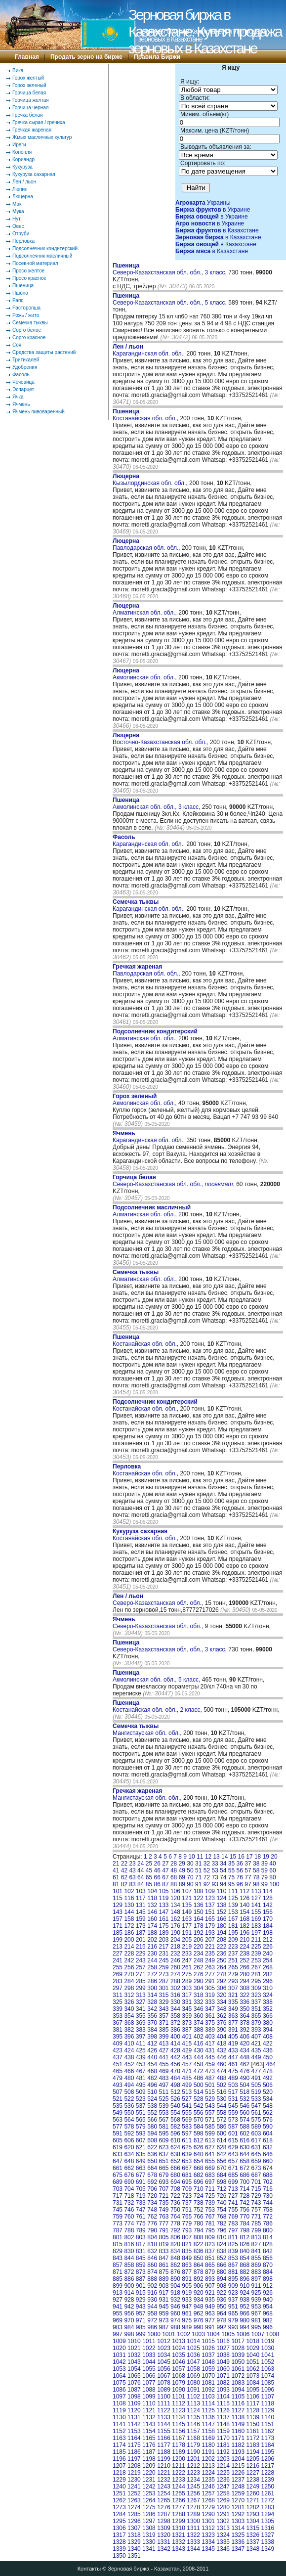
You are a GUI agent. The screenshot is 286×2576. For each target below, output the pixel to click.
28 (173, 1863)
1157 (193, 2431)
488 (221, 2078)
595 (164, 2133)
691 (141, 2181)
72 (207, 1877)
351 (256, 2008)
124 (221, 1898)
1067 (163, 2375)
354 (129, 2015)
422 (268, 2043)
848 (175, 2258)
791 (164, 2230)
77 (248, 1877)
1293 (252, 2514)
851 (210, 2258)
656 (221, 2161)
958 (152, 2313)
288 (175, 1981)
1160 (238, 2431)
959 (164, 2313)
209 (233, 1939)
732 (129, 2202)
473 (210, 2071)
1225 (223, 2472)
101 (118, 1891)
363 (233, 2015)
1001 (168, 2334)
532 (244, 2098)
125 (233, 1898)
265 (233, 1967)
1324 (223, 2535)
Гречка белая (27, 115)
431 (210, 2050)
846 (152, 2258)
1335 (223, 2541)
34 (223, 1863)
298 (129, 1988)
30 (190, 1863)
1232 (163, 2479)
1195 (267, 2451)
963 (210, 2313)
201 (141, 1939)
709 (187, 2188)
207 (210, 1939)
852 (221, 2258)
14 (224, 1856)
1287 (163, 2514)
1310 (178, 2528)
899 (118, 2285)
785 (256, 2223)
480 (129, 2078)
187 (141, 1932)
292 (221, 1981)
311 (118, 1995)
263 (210, 1967)
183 (256, 1925)
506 (268, 2085)
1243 (163, 2486)
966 (244, 2313)
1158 (208, 2431)
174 (152, 1925)
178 (199, 1925)
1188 (163, 2451)
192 (199, 1932)
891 (187, 2278)
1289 (193, 2514)
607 (141, 2140)
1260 (252, 2493)
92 (207, 1884)
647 (118, 2161)
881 (233, 2271)
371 (164, 2022)
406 (244, 2036)
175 (164, 1925)
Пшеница (23, 285)
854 (244, 2258)
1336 (238, 2541)
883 (256, 2271)
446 (221, 2057)
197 (256, 1932)
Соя (16, 345)
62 (124, 1877)
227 (118, 1953)
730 (268, 2195)
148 (175, 1912)
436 (268, 2050)
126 (244, 1898)
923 (233, 2292)
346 (199, 2008)
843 (118, 2258)
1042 (119, 2361)
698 (221, 2181)
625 (187, 2147)
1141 (119, 2424)
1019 (267, 2341)
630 (244, 2147)
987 (164, 2327)
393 (256, 2029)
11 (200, 1856)
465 (118, 2071)
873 (141, 2271)
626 (199, 2147)
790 (152, 2230)
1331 (163, 2541)
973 (164, 2320)
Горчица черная (30, 107)
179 (210, 1925)
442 (175, 2057)
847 (164, 2258)
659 (256, 2161)
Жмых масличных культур (42, 137)
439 (141, 2057)
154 (244, 1912)
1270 (238, 2500)
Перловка (23, 241)
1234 (193, 2479)
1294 (267, 2514)
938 (244, 2299)
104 (152, 1891)
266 (244, 1967)
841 (256, 2251)
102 (129, 1891)
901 (141, 2285)
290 (199, 1981)
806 (175, 2237)
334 (221, 2002)
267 (256, 1967)
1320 (163, 2535)
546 (244, 2105)
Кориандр (23, 159)
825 (233, 2244)
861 (164, 2265)
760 (129, 2216)
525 (164, 2098)
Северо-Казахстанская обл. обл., (159, 1599)
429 (187, 2050)
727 (233, 2195)
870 (268, 2265)
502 (221, 2085)
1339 (119, 2548)
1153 (134, 2431)
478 (268, 2071)
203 (164, 1939)
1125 (208, 2410)
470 (175, 2071)
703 (118, 2188)
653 (187, 2161)
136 (199, 1905)
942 (129, 2306)
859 (141, 2265)
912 (268, 2285)
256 (129, 1967)
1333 (193, 2541)
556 (199, 2112)
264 (221, 1967)
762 (152, 2216)
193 (210, 1932)
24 (140, 1863)
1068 (178, 2375)
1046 (178, 2361)
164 (199, 1918)
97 (248, 1884)
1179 (193, 2445)
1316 (267, 2528)
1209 (149, 2465)
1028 (238, 2348)
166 (221, 1918)
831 (141, 2251)
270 (129, 1974)
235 (210, 1953)
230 (152, 1953)
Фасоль (21, 374)
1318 (134, 2535)
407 (256, 2036)
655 (210, 2161)
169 (256, 1918)
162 (175, 1918)
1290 (208, 2514)
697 (210, 2181)
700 (244, 2181)
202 (152, 1939)
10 (191, 1856)
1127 (238, 2410)
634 (129, 2154)
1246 (208, 2486)
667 (187, 2168)
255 (118, 1967)
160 (152, 1918)
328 (152, 2002)
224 (244, 1946)
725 (210, 2195)
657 (233, 2161)
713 (233, 2188)
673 (256, 2168)
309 (256, 1988)
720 (152, 2195)
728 (244, 2195)
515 (210, 2091)
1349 (267, 2548)
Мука (18, 211)
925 (256, 2292)
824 (221, 2244)
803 (141, 2237)
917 (164, 2292)
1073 (252, 2375)
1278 (193, 2507)
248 (199, 1960)
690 (129, 2181)
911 (256, 2285)
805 (164, 2237)
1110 (149, 2403)
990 (199, 2327)
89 (182, 1884)
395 (118, 2036)
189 (164, 1932)
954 (268, 2306)
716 (268, 2188)
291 (210, 1981)
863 (187, 2265)
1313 (223, 2528)
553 (164, 2112)
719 (141, 2195)
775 (141, 2223)
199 (118, 1939)
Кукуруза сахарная (33, 174)
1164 (134, 2438)
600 (221, 2133)
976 (199, 2320)
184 (268, 1925)
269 (118, 1974)
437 (118, 2057)
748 (152, 2209)
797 (233, 2230)
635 (141, 2154)
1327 (267, 2535)
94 (223, 1884)
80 (272, 1877)
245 (164, 1960)
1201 (193, 2458)
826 (244, 2244)
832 (152, 2251)
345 (187, 2008)
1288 (178, 2514)
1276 (163, 2507)
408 (268, 2036)
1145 (178, 2424)
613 (210, 2140)
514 (199, 2091)
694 (175, 2181)
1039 (238, 2355)
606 (129, 2140)
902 (152, 2285)
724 (199, 2195)
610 (175, 2140)
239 (256, 1953)
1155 (163, 2431)
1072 (238, 2375)
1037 (208, 2355)
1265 (163, 2500)
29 (182, 1863)
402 (199, 2036)
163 (187, 1918)
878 (199, 2271)
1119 (119, 2410)
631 (256, 2147)
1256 (193, 2493)
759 (118, 2216)
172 (129, 1925)
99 (264, 1884)
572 (221, 2119)
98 (256, 1884)
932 (175, 2299)
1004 (213, 2334)
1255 (178, 2493)
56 (240, 1870)
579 (141, 2126)
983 (118, 2327)
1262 (119, 2500)
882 (244, 2271)
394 (268, 2029)
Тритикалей (25, 359)
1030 (267, 2348)
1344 (193, 2548)
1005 (228, 2334)
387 (187, 2029)
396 (129, 2036)
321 (233, 1995)
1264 (149, 2500)
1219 (134, 2472)
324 (268, 1995)
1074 (267, 2375)
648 (129, 2161)
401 (187, 2036)
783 (233, 2223)
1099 (149, 2396)
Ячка (18, 397)
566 (152, 2119)
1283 (267, 2507)
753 (210, 2209)
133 (164, 1905)
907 (210, 2285)
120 (175, 1898)
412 (152, 2043)
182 (244, 1925)
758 (268, 2209)
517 (233, 2091)
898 (268, 2278)
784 (244, 2223)
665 (164, 2168)
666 (175, 2168)
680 (175, 2175)
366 (268, 2015)
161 (164, 1918)
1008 (273, 2334)
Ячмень (21, 404)
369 (141, 2022)
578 (129, 2126)
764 (175, 2216)
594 (152, 2133)
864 (199, 2265)
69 (182, 1877)
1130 (119, 2417)
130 (129, 1905)
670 (221, 2168)
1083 (238, 2382)
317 (187, 1995)
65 (149, 1877)
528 (199, 2098)
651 (164, 2161)
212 (268, 1939)
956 (129, 2313)
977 (210, 2320)
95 (231, 1884)
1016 (223, 2341)
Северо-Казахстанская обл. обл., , (174, 1181)
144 (129, 1912)
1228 (267, 2472)
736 (175, 2202)
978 (221, 2320)
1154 (149, 2431)
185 (118, 1932)
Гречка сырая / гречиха (38, 122)
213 (118, 1946)
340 (129, 2008)
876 (175, 2271)
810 (221, 2237)
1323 (208, 2535)
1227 (252, 2472)
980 (244, 2320)
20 (274, 1856)
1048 (208, 2361)
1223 (193, 2472)
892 (199, 2278)
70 (190, 1877)
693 (164, 2181)
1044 (149, 2361)
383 (141, 2029)
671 (233, 2168)
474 (221, 2071)
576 (268, 2119)
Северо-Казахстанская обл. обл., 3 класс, (170, 269)
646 (268, 2154)
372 (175, 2022)
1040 (252, 2355)
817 (141, 2244)
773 (118, 2223)
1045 (163, 2361)
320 (221, 1995)
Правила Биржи (157, 56)
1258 (223, 2493)
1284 (119, 2514)
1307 (134, 2528)
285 (141, 1981)
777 (164, 2223)
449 (256, 2057)
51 (198, 1870)
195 (233, 1932)
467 (141, 2071)
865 (210, 2265)
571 (210, 2119)
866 (221, 2265)
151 (210, 1912)
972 (152, 2320)
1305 (267, 2521)
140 (244, 1905)
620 (129, 2147)
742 (244, 2202)
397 (141, 2036)
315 (164, 1995)
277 (210, 1974)
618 (268, 2140)
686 (244, 2175)
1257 (208, 2493)
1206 (267, 2458)
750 (175, 2209)
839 (233, 2251)
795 (210, 2230)
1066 (149, 2375)
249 (210, 1960)
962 (199, 2313)
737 (187, 2202)
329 (164, 2002)
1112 (178, 2403)
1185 (119, 2451)
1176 (149, 2445)
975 (187, 2320)
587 (233, 2126)
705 (141, 2188)
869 (256, 2265)
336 (244, 2002)
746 (129, 2209)
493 (118, 2085)
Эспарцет (23, 389)
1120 (134, 2410)
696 (199, 2181)
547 (256, 2105)
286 (152, 1981)
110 (221, 1891)
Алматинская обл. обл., (145, 609)
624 (175, 2147)
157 (118, 1918)
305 (210, 1988)
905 (187, 2285)
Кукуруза (22, 167)
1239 (267, 2479)
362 (221, 2015)
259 (164, 1967)
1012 (163, 2341)
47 (165, 1870)
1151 (267, 2424)
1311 (193, 2528)
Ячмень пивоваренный (38, 411)
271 (141, 1974)
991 (210, 2327)
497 (164, 2085)
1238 (252, 2479)
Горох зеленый (29, 85)
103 (141, 1891)
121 (187, 1898)
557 (210, 2112)
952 (244, 2306)
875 (164, 2271)
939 (256, 2299)
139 (233, 1905)
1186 (134, 2451)
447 (233, 2057)
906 (199, 2285)
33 (214, 1863)
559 (233, 2112)
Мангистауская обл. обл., (148, 1729)
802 (129, 2237)
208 (221, 1939)
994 (244, 2327)
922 (221, 2292)
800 (268, 2230)
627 (210, 2147)
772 (268, 2216)
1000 (154, 2334)
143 (118, 1912)
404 (221, 2036)
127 (256, 1898)
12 (208, 1856)
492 (268, 2078)
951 (233, 2306)
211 (256, 1939)
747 (141, 2209)
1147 (208, 2424)
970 (129, 2320)
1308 (149, 2528)
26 (157, 1863)
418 (221, 2043)
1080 (193, 2382)
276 (199, 1974)
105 (164, 1891)
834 (175, 2251)
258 (152, 1967)
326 (129, 2002)
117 (141, 1898)
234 (199, 1953)
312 (129, 1995)
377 (233, 2022)
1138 (238, 2417)
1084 (252, 2382)
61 (116, 1877)
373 (187, 2022)
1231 (149, 2479)
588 (244, 2126)
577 (118, 2126)
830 (129, 2251)
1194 (252, 2451)
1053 (119, 2368)
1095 (252, 2389)
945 (164, 2306)
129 (118, 1905)
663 (141, 2168)
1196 (119, 2458)
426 (152, 2050)
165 (210, 1918)
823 (210, 2244)
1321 (178, 2535)
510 (152, 2091)
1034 (163, 2355)
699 (233, 2181)
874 (152, 2271)
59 (264, 1870)
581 (164, 2126)
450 (268, 2057)
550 (129, 2112)
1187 (149, 2451)
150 (199, 1912)
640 (199, 2154)
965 (233, 2313)
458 (199, 2064)
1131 (134, 2417)
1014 (193, 2341)
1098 (134, 2396)
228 (129, 1953)
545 (233, 2105)
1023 (163, 2348)
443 (187, 2057)
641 (210, 2154)
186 (129, 1932)
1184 (267, 2445)
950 (221, 2306)
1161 (252, 2431)
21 (116, 1863)
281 (256, 1974)
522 (129, 2098)
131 (141, 1905)
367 (118, 2022)
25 (149, 1863)
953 (256, 2306)
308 (244, 1988)
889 (164, 2278)
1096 (267, 2389)
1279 (208, 2507)
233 (187, 1953)
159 (141, 1918)
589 (256, 2126)
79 (264, 1877)
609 (164, 2140)
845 (141, 2258)
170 (268, 1918)
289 (187, 1981)
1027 (223, 2348)
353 (118, 2015)
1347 (238, 2548)
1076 (134, 2382)
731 (118, 2202)
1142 (134, 2424)
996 (268, 2327)
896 (244, 2278)
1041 (267, 2355)
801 (118, 2237)
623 (164, 2147)
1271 (252, 2500)
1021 (134, 2348)
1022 (149, 2348)
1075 (119, 2382)
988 (175, 2327)
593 (141, 2133)
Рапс (17, 300)
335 (233, 2002)
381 (118, 2029)
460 (221, 2064)
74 (223, 1877)
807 (187, 2237)
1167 (178, 2438)
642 (221, 2154)
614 (221, 2140)
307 (233, 1988)
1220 (149, 2472)
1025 (193, 2348)
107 (187, 1891)
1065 (134, 2375)
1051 (252, 2361)
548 (268, 2105)
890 (175, 2278)
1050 (238, 2361)
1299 (178, 2521)
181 (233, 1925)
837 (210, 2251)
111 (233, 1891)
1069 (193, 2375)
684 (221, 2175)
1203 (223, 2458)
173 (141, 1925)
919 (187, 2292)
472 (199, 2071)
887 (141, 2278)
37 (248, 1863)
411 (141, 2043)
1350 (119, 2555)
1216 (252, 2465)
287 (164, 1981)
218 (175, 1946)
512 (175, 2091)
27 (165, 1863)
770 (244, 2216)
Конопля (22, 152)
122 (199, 1898)
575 (256, 2119)
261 (187, 1967)
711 (210, 2188)
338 (268, 2002)
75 (231, 1877)
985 (141, 2327)
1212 (193, 2465)
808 (199, 2237)
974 (175, 2320)
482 (152, 2078)
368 (129, 2022)
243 (141, 1960)
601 (233, 2133)
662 (129, 2168)
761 (141, 2216)
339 (118, 2008)
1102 (193, 2396)
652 (175, 2161)
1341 (149, 2548)
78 (256, 1877)
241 (118, 1960)
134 (175, 1905)
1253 (149, 2493)
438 (129, 2057)
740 (221, 2202)
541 (187, 2105)
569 (187, 2119)
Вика (17, 70)
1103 (208, 2396)
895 (233, 2278)
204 (175, 1939)
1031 (119, 2355)
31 (198, 1863)
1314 (238, 2528)
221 (210, 1946)
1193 (238, 2451)
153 (233, 1912)
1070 (208, 2375)
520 (268, 2091)
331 (187, 2002)
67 (165, 1877)
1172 (252, 2438)
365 (256, 2015)
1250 (267, 2486)
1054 (134, 2368)
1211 (178, 2465)
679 (164, 2175)
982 (268, 2320)
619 (118, 2147)
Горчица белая (29, 92)
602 (244, 2133)
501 (210, 2085)
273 (164, 1974)
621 (141, 2147)
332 (199, 2002)
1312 (208, 2528)
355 (141, 2015)
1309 (163, 2528)
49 (182, 1870)
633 (118, 2154)
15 (233, 1856)
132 (152, 1905)
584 (199, 2126)
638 (175, 2154)
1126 (223, 2410)
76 (240, 1877)
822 (199, 2244)
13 (216, 1856)
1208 (134, 2465)
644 (244, 2154)
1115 (223, 2403)
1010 (134, 2341)
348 (221, 2008)
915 (141, 2292)
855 (256, 2258)
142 (268, 1905)
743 (256, 2202)
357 (164, 2015)
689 (118, 2181)
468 (152, 2071)
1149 (238, 2424)
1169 (208, 2438)
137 (210, 1905)
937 (233, 2299)
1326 (252, 2535)
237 (233, 1953)
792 (175, 2230)
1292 (238, 2514)
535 (118, 2105)
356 (152, 2015)
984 (129, 2327)
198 (268, 1932)
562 (268, 2112)
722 (175, 2195)
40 (272, 1863)
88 (173, 1884)
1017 (238, 2341)
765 (187, 2216)
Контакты (89, 2569)
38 (256, 1863)
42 (124, 1870)
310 (268, 1988)
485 (187, 2078)
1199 (163, 2458)
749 (164, 2209)
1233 (178, 2479)
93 (214, 1884)
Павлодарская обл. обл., (147, 544)
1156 (178, 2431)
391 (233, 2029)
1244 (178, 2486)
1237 (238, 2479)
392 (244, 2029)
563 (118, 2119)
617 (256, 2140)
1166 (163, 2438)
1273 (119, 2507)
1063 (267, 2368)
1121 (149, 2410)
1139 (252, 2417)
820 (175, 2244)
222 (221, 1946)
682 (199, 2175)
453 (141, 2064)
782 (221, 2223)
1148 (223, 2424)
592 (129, 2133)
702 (268, 2181)
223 (233, 1946)
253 (256, 1960)
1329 (134, 2541)
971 (141, 2320)
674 (268, 2168)
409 (118, 2043)
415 (187, 2043)
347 (210, 2008)
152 (221, 1912)
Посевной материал (35, 263)
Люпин (20, 189)
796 (221, 2230)
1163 (119, 2438)
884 (268, 2271)
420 (244, 2043)
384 (152, 2029)
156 (268, 1912)
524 (152, 2098)
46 (157, 1870)
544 (221, 2105)
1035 (178, 2355)
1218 (119, 2472)
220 (199, 1946)
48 (173, 1870)
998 (129, 2334)
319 (210, 1995)
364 (244, 2015)
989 (187, 2327)
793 (187, 2230)
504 (244, 2085)
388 (199, 2029)
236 (221, 1953)
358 (175, 2015)
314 (152, 1995)
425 (141, 2050)
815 (118, 2244)
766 (199, 2216)
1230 (134, 2479)
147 (164, 1912)
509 (141, 2091)
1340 (134, 2548)
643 (233, 2154)
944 (152, 2306)
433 (233, 2050)
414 (175, 2043)
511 (164, 2091)
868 (244, 2265)
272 (152, 1974)
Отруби (20, 233)
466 (129, 2071)
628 (221, 2147)
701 (256, 2181)
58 (256, 1870)
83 (132, 1884)
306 (221, 1988)
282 (268, 1974)
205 (187, 1939)
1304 (252, 2521)
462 (244, 2064)
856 (268, 2258)
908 (221, 2285)
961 (187, 2313)
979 (233, 2320)
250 (221, 1960)
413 (164, 2043)
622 (152, 2147)
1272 (267, 2500)
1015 (208, 2341)
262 (199, 1967)
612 (199, 2140)
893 (210, 2278)
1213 (208, 2465)
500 (199, 2085)
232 (175, 1953)
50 (190, 1870)
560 (244, 2112)
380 (268, 2022)
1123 (178, 2410)
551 (141, 2112)
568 (175, 2119)
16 (241, 1856)
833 (164, 2251)
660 (268, 2161)
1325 (238, 2535)
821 (187, 2244)
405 (233, 2036)
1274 (134, 2507)
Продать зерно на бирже (86, 56)
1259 (238, 2493)
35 (231, 1863)
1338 (267, 2541)
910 (244, 2285)
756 (244, 2209)
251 (233, 1960)
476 (244, 2071)
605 (118, 2140)
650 (152, 2161)
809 (210, 2237)
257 (141, 1967)
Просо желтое (28, 270)
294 (244, 1981)
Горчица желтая (30, 100)
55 (231, 1870)
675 (118, 2175)
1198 (149, 2458)
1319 (149, 2535)
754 (221, 2209)
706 (152, 2188)
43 (132, 1870)
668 (199, 2168)
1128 (252, 2410)
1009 (119, 2341)
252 (244, 1960)
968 (268, 2313)
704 (129, 2188)
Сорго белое (26, 330)
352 (268, 2008)
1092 (208, 2389)
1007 (257, 2334)
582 (175, 2126)
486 (199, 2078)
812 (244, 2237)
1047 (193, 2361)
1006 (242, 2334)
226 (268, 1946)
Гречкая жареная (31, 130)
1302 (223, 2521)
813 (256, 2237)
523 (141, 2098)
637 (164, 2154)
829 (118, 2251)
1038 (223, 2355)
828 (268, 2244)
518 (244, 2091)
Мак (16, 204)
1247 (223, 2486)
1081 (208, 2382)
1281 (238, 2507)
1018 (252, 2341)
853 (233, 2258)
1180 (208, 2445)
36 (240, 1863)
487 (210, 2078)
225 (256, 1946)
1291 (223, 2514)
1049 (223, 2361)
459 (210, 2064)
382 (129, 2029)
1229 (119, 2479)
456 (175, 2064)
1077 (149, 2382)
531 (233, 2098)
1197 (134, 2458)
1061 (238, 2368)
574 (244, 2119)
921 (210, 2292)
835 (187, 2251)
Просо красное (29, 278)
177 (187, 1925)
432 (221, 2050)
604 (268, 2133)
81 (116, 1884)
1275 (149, 2507)
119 (164, 1898)
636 (152, 2154)
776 (152, 2223)
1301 (208, 2521)
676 (129, 2175)
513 (187, 2091)
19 (266, 1856)
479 (118, 2078)
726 (221, 2195)
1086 (119, 2389)
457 (187, 2064)
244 (152, 1960)
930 (152, 2299)
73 (214, 1877)
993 (233, 2327)
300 (152, 1988)
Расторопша (26, 308)
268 (268, 1967)
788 (129, 2230)
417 (210, 2043)
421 (256, 2043)
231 (164, 1953)
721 (164, 2195)
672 (244, 2168)
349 (233, 2008)
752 (199, 2209)
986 (152, 2327)
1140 (267, 2417)
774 (129, 2223)
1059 (208, 2368)
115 (118, 1898)
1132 (149, 2417)
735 (164, 2202)
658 (244, 2161)
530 (221, 2098)
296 (268, 1981)
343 (164, 2008)
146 (152, 1912)
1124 (193, 2410)
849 (187, 2258)
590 (268, 2126)
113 (256, 1891)
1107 (267, 2396)
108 (199, 1891)
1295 (119, 2521)
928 (129, 2299)
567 (164, 2119)
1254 (163, 2493)
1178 (178, 2445)
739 (210, 2202)
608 (152, 2140)
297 (118, 1988)
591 (118, 2133)
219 (187, 1946)
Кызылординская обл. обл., (151, 480)
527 (187, 2098)
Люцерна (22, 196)
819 (164, 2244)
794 (199, 2230)
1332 (178, 2541)
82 (124, 1884)
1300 (193, 2521)
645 (256, 2154)
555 (187, 2112)
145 (141, 1912)
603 (256, 2133)
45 (149, 1870)
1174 (119, 2445)
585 (210, 2126)
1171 (238, 2438)
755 (233, 2209)
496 (152, 2085)
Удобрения (24, 367)
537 (141, 2105)
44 (140, 1870)
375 (210, 2022)
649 (141, 2161)
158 (129, 1918)
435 (256, 2050)
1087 (134, 2389)
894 (221, 2278)
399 (164, 2036)
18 (257, 1856)
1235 (208, 2479)
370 (152, 2022)
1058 (193, 2368)
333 (210, 2002)
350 (244, 2008)
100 (274, 1884)
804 (152, 2237)
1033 (149, 2355)
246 (175, 1960)
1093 (223, 2389)
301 (164, 1988)
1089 (163, 2389)
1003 (198, 2334)
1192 (223, 2451)
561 (256, 2112)
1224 (208, 2472)
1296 (134, 2521)
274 (175, 1974)
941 (118, 2306)
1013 (178, 2341)
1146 (193, 2424)
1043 (134, 2361)
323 (256, 1995)
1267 (193, 2500)
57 (248, 1870)
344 (175, 2008)
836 (199, 2251)
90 (190, 1884)
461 (233, 2064)
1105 (238, 2396)
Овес (18, 226)
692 (152, 2181)
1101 (178, 2396)
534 (268, 2098)
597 (187, 2133)
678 (152, 2175)
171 (118, 1925)
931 (164, 2299)
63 (132, 1877)
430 (199, 2050)
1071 (223, 2375)
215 (141, 1946)
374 (199, 2022)
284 (129, 1981)
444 (199, 2057)
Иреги (19, 144)
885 (118, 2278)
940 (268, 2299)
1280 (223, 2507)
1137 (223, 2417)
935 (210, 2299)
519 (256, 2091)
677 (141, 2175)
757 (256, 2209)
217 (164, 1946)
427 (164, 2050)
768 (221, 2216)
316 (175, 1995)
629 (233, 2147)
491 (256, 2078)
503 (233, 2085)
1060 (223, 2368)
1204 (238, 2458)
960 (175, 2313)
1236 (223, 2479)
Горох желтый (28, 78)
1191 (208, 2451)
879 (210, 2271)
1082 (223, 2382)
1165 (149, 2438)
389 (210, 2029)
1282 (252, 2507)
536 (129, 2105)
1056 (163, 2368)
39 (264, 1863)
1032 (134, 2355)
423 (118, 2050)
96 (240, 1884)
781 (210, 2223)
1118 (267, 2403)
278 (221, 1974)
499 (187, 2085)
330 (175, 2002)
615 (233, 2140)
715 (256, 2188)
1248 (238, 2486)
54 (223, 1870)
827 (256, 2244)
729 (256, 2195)
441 (164, 2057)
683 (210, 2175)
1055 (149, 2368)
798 (244, 2230)
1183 (252, 2445)
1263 (134, 2500)
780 (199, 2223)
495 (141, 2085)
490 (244, 2078)
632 (268, 2147)
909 (233, 2285)
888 (152, 2278)
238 (244, 1953)
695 (187, 2181)
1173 (267, 2438)
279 (233, 1974)
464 (271, 2064)
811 (233, 2237)
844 (129, 2258)
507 (118, 2091)
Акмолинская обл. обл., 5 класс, (157, 1676)
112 (244, 1891)
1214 (223, 2465)
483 (164, 2078)
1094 (238, 2389)
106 (175, 1891)
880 (221, 2271)
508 (129, 2091)
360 (199, 2015)
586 (221, 2126)
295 (256, 1981)
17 (249, 1856)
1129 (267, 2410)
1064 (119, 2375)
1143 (149, 2424)
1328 (119, 2541)
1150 (252, 2424)
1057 (178, 2368)
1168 (193, 2438)
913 (118, 2292)
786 (268, 2223)
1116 (238, 2403)
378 (244, 2022)
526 (175, 2098)
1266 (178, 2500)
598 (199, 2133)
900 (129, 2285)
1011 (149, 2341)
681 (187, 2175)
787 (118, 2230)
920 (199, 2292)
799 (256, 2230)
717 (118, 2195)
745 (118, 2209)
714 (244, 2188)
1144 (163, 2424)
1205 (252, 2458)
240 (268, 1953)
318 (199, 1995)
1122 (163, 2410)
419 (233, 2043)
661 (118, 2168)
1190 (193, 2451)
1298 (163, 2521)
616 (244, 2140)
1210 (163, 2465)
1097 (119, 2396)
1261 (267, 2493)
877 (187, 2271)
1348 (252, 2548)
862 (175, 2265)
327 (141, 2002)
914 (129, 2292)
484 (175, 2078)
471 (187, 2071)
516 (221, 2091)
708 (175, 2188)
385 (164, 2029)
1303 (238, 2521)
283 (118, 1981)
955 (118, 2313)
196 (244, 1932)
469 (164, 2071)
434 (244, 2050)
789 (141, 2230)
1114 (208, 2403)
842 (268, 2251)
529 (210, 2098)
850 (199, 2258)
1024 (178, 2348)
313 (141, 1995)
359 (187, 2015)
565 (141, 2119)
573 (233, 2119)
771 (256, 2216)
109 (210, 1891)
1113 (193, 2403)
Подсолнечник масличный (42, 256)
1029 (252, 2348)
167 (233, 1918)
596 (175, 2133)
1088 (149, 2389)
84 (140, 1884)
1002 (183, 2334)
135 (187, 1905)
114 (268, 1891)
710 (199, 2188)
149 (187, 1912)
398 (152, 2036)
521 (118, 2098)
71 (198, 1877)
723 (187, 2195)
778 (175, 2223)
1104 (223, 2396)
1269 (223, 2500)
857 (118, 2265)
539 (164, 2105)
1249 (252, 2486)
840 (244, 2251)
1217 (267, 2465)
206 (199, 1939)
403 (210, 2036)
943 (141, 2306)
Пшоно (20, 293)
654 (199, 2161)
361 (210, 2015)
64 (140, 1877)
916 (152, 2292)
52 (207, 1870)
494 (129, 2085)
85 (149, 1884)
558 (221, 2112)
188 (152, 1932)
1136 (208, 2417)
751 (187, 2209)
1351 (134, 2555)
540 (175, 2105)
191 (187, 1932)
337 (256, 2002)
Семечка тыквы (30, 322)
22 (124, 1863)
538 (152, 2105)
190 (175, 1932)
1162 (267, 2431)
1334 (208, 2541)
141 (256, 1905)
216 (152, 1946)
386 (175, 2029)
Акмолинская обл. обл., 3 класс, (157, 803)
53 (214, 1870)
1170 (223, 2438)
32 (207, 1863)
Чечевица (23, 382)
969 (118, 2320)
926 (268, 2292)
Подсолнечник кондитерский (45, 248)
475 (233, 2071)
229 (141, 1953)
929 (141, 2299)
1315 (252, 2528)
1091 (193, 2389)
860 (152, 2265)
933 (187, 2299)
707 (164, 2188)
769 (233, 2216)
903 (164, 2285)
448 (244, 2057)
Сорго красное (28, 337)
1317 (119, 2535)
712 (221, 2188)
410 (129, 2043)
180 (221, 1925)
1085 (267, 2382)
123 (210, 1898)
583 (187, 2126)
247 (187, 1960)
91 (198, 1884)
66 (157, 1877)
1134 (178, 2417)
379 (256, 2022)
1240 (119, 2486)
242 (129, 1960)
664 (152, 2168)
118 (152, 1898)
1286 (149, 2514)
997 (118, 2334)
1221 (163, 2472)
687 (256, 2175)
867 (233, 2265)
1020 (119, 2348)
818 (152, 2244)
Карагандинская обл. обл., (149, 350)
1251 (119, 2493)
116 (129, 1898)
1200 (178, 2458)
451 (118, 2064)
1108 (119, 2403)
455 (164, 2064)
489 (233, 2078)
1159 (223, 2431)
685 (233, 2175)
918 (175, 2292)
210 (244, 1939)
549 (118, 2112)
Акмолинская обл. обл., (145, 674)
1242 (149, 2486)
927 (118, 2299)
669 (210, 2168)
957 (141, 2313)
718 (129, 2195)
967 (256, 2313)
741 (233, 2202)
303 (187, 1988)
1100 (163, 2396)
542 (199, 2105)
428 (175, 2050)
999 (141, 2334)
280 (244, 1974)
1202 (208, 2458)
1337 (252, 2541)
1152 (119, 2431)
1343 (178, 2548)
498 (175, 2085)
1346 (223, 2548)
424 (129, 2050)
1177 (163, 2445)
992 (221, 2327)
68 (173, 1877)
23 (132, 1863)
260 (175, 1967)
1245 (193, 2486)
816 (129, 2244)
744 (268, 2202)
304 (199, 1988)
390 (221, 2029)
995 (256, 2327)
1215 (238, 2465)
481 (141, 2078)
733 (141, 2202)
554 (175, 2112)
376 (221, 2022)
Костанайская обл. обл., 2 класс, (158, 1706)
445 (210, 2057)
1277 (178, 2507)
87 (165, 1884)
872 (129, 2271)
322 (244, 1995)
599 (210, 2133)
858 (129, 2265)
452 (129, 2064)
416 (199, 2043)
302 (175, 1988)
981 (256, 2320)
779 (187, 2223)
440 (152, 2057)
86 (157, 1884)
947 (187, 2306)
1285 (134, 2514)
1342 (163, 2548)
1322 (193, 2535)
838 (221, 2251)
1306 (119, 2528)
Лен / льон (24, 181)
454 (152, 2064)
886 (129, 2278)
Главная (27, 56)
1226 (238, 2472)
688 (268, 2175)
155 (256, 1912)
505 (256, 2085)
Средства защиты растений (44, 352)
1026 (208, 2348)
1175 (134, 2445)
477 (256, 2071)
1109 (134, 2403)
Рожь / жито (25, 315)
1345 (208, 2548)
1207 (119, 2465)
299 (141, 1988)
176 (175, 1925)
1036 (193, 2355)
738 (199, 2202)
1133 (163, 2417)
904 (175, 2285)
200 (129, 1939)
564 (129, 2119)
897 (256, 2278)
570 (199, 2119)
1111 (163, 2403)
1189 (178, 2451)
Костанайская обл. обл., (146, 415)
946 (175, 2306)
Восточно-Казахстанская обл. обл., (161, 739)
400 (175, 2036)
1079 (178, 2382)
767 (210, 2216)
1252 (134, 2493)
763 (164, 2216)
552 (152, 2112)
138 (221, 1905)
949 (210, 2306)
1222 (178, 2472)
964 (221, 2313)
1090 (178, 2389)
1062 (252, 2368)
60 (272, 1870)
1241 (134, 2486)
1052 (267, 2361)
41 (116, 1870)
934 (199, 2299)
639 (187, 2154)
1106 (252, 2396)
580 (152, 2126)
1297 (149, 2521)
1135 (193, 2417)
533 (256, 2098)
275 (187, 1974)
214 (129, 1946)
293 (233, 1981)
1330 (149, 2541)
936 (221, 2299)
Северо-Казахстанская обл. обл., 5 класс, (170, 299)
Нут (16, 219)
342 (152, 2008)
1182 (238, 2445)
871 (118, 2271)
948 (199, 2306)
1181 (223, 2445)
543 (210, 2105)
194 (221, 1932)
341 (141, 2008)
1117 (252, 2403)
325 (118, 2002)
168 (244, 1918)
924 (244, 2292)
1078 (163, 2382)
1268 (208, 2500)
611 (187, 2140)
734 (152, 2202)
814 (268, 2237)
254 (268, 1960)
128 (268, 1898)
